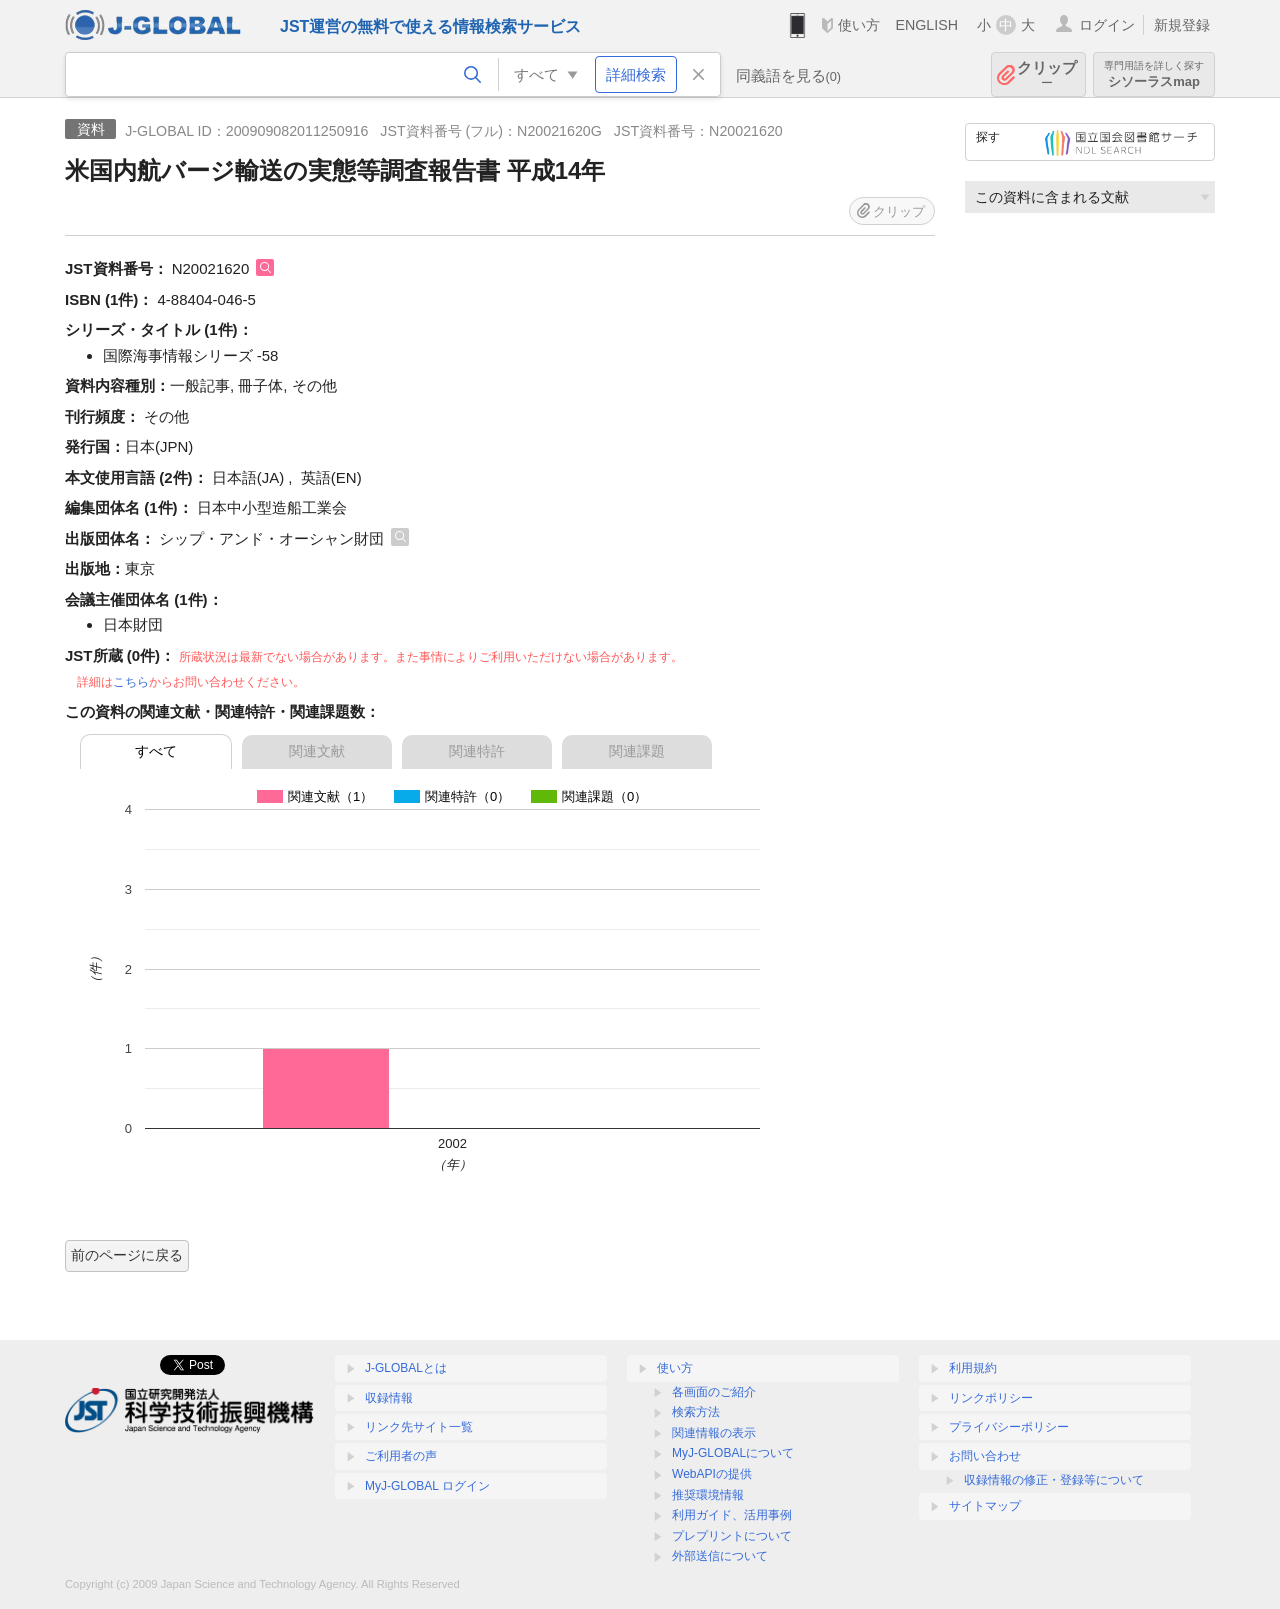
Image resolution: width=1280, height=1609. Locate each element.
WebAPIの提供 (712, 1474)
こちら (131, 682)
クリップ (1047, 74)
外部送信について (720, 1556)
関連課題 (637, 751)
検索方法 (696, 1412)
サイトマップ (985, 1506)
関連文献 (317, 751)
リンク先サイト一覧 (419, 1427)
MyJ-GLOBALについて (733, 1453)
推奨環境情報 (708, 1495)
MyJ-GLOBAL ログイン (427, 1486)
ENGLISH (926, 25)
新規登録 (1182, 25)
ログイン (1107, 25)
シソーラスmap (1154, 74)
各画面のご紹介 (714, 1392)
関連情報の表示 (714, 1433)
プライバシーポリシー (1009, 1427)
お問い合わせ (985, 1456)
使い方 (859, 25)
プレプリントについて (732, 1536)
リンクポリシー (991, 1398)
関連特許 (477, 751)
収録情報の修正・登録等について (1054, 1480)
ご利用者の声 (401, 1456)
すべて (156, 751)
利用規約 (973, 1368)
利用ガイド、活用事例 (732, 1515)
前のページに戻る (127, 1255)
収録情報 (389, 1398)
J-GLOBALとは (406, 1368)
